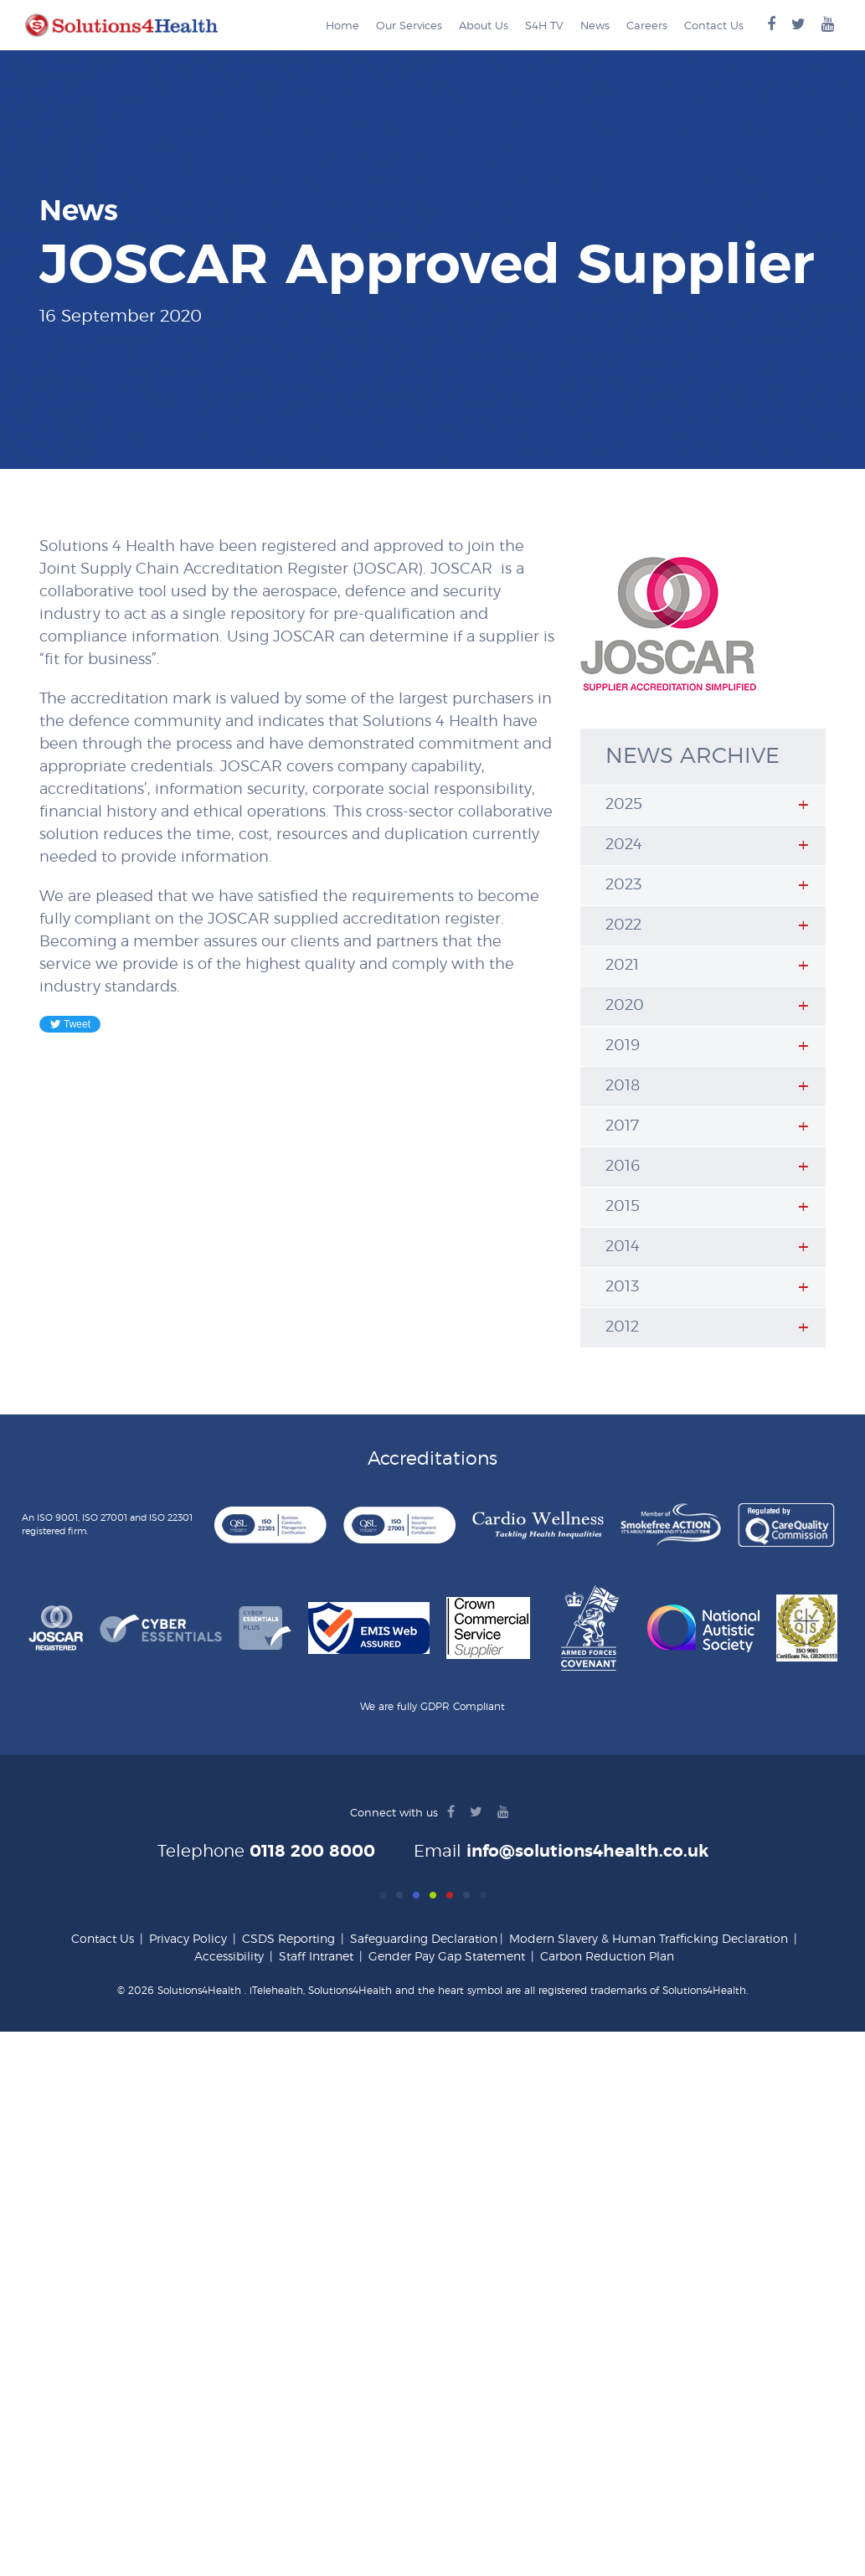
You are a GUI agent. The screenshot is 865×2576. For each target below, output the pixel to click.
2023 (623, 885)
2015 (622, 1206)
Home (342, 26)
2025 (623, 804)
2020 (624, 1005)
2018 (623, 1086)
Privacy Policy (188, 1939)
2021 (622, 965)
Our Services (409, 26)
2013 (622, 1287)
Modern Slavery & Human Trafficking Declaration (648, 1939)
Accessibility (229, 1957)
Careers (646, 26)
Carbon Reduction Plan (607, 1957)
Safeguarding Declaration (423, 1939)
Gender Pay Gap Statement (446, 1957)
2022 (623, 925)
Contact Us (714, 26)
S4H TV (544, 26)
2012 (622, 1327)
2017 (622, 1126)
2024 (623, 845)
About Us (483, 26)
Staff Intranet (316, 1957)
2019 (622, 1046)
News (595, 26)
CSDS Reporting (288, 1939)
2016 (623, 1166)
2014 (622, 1247)
